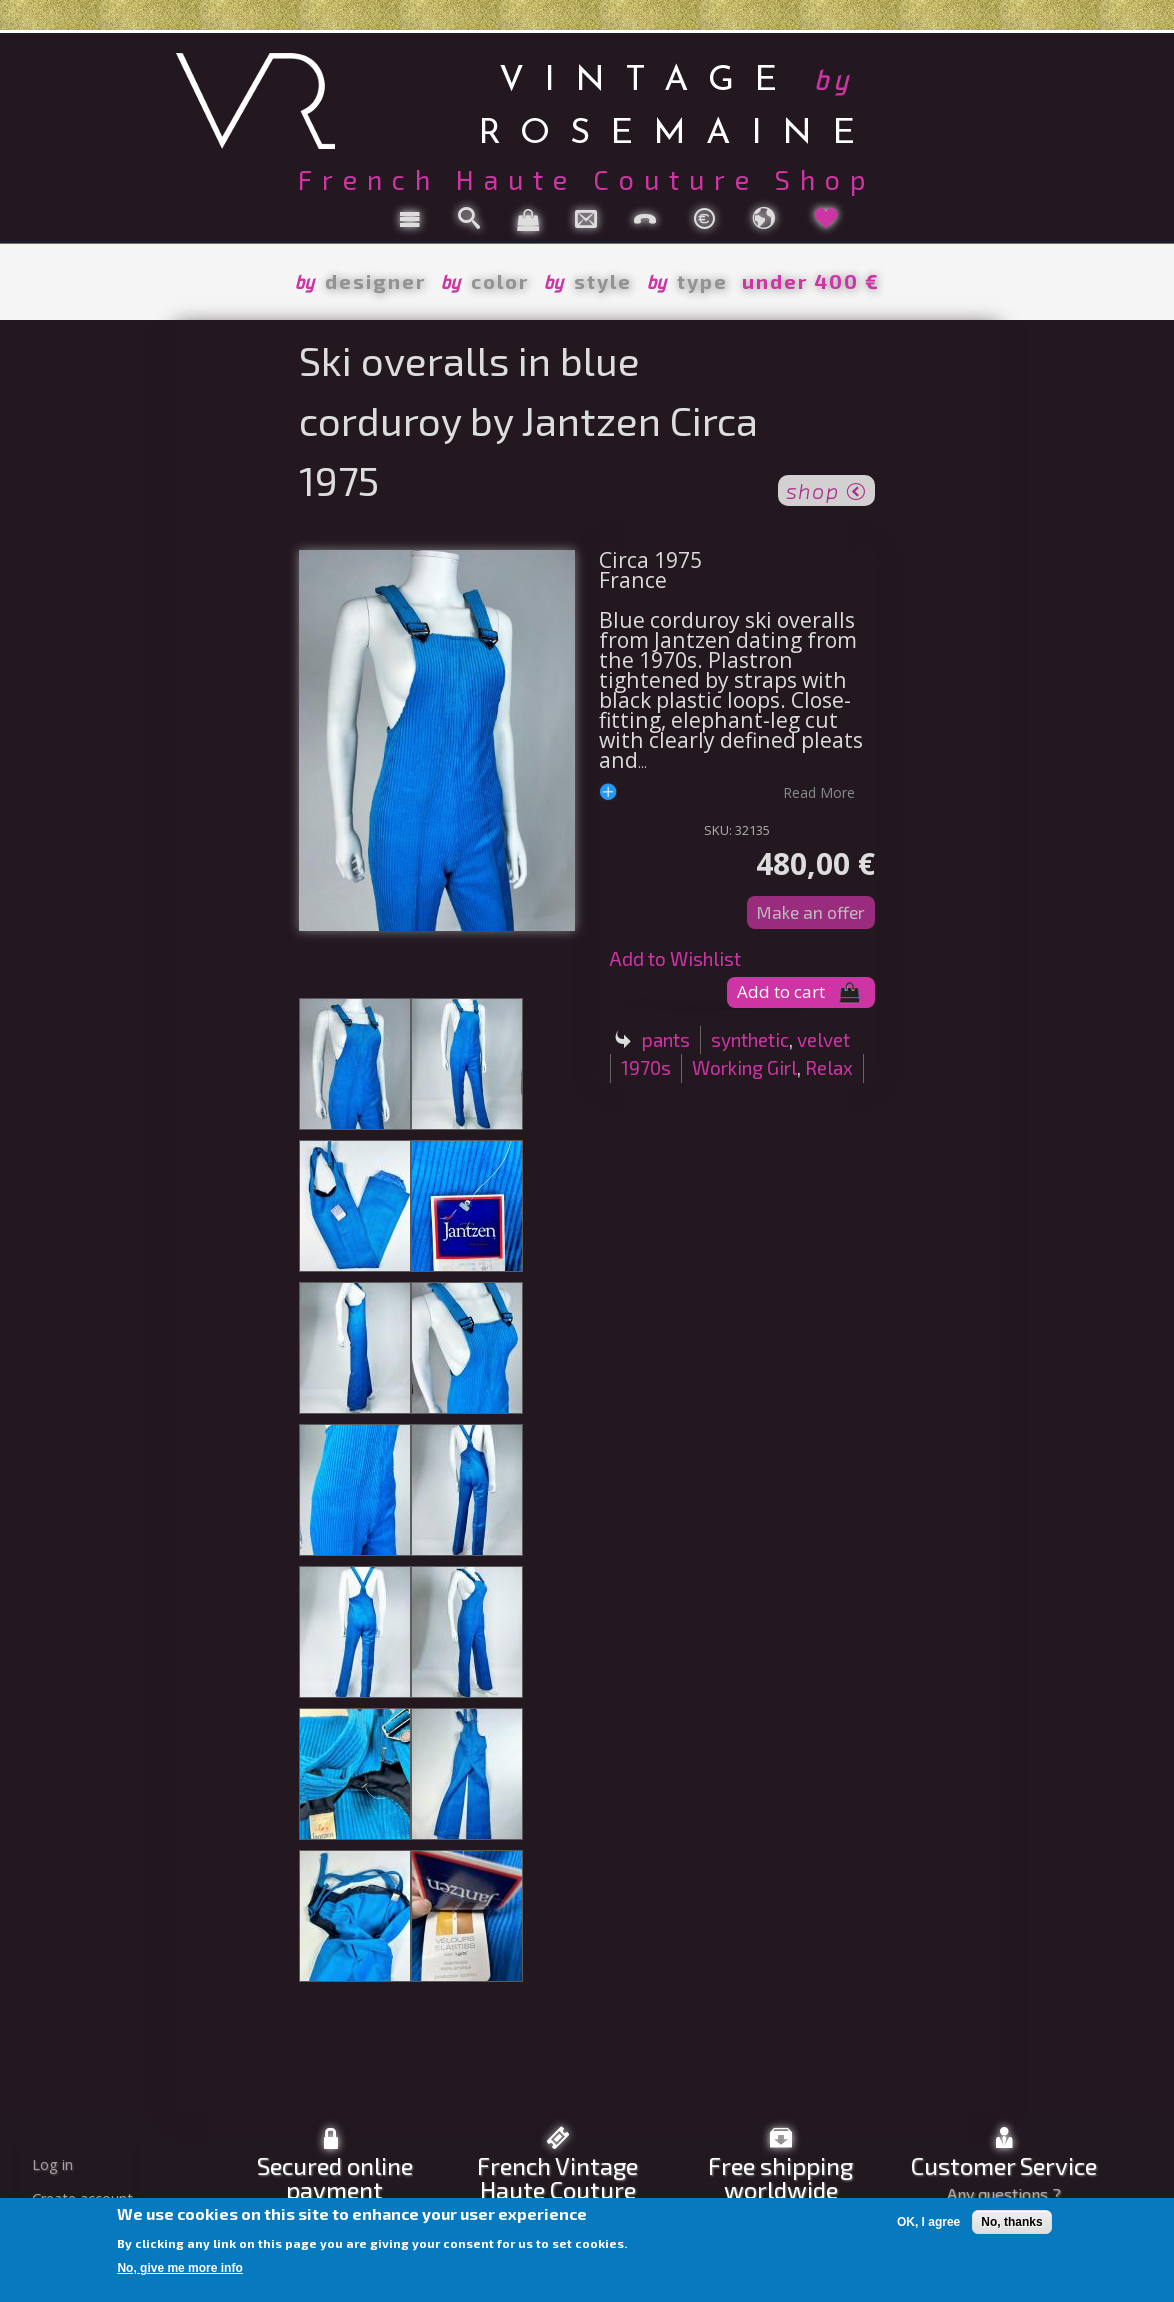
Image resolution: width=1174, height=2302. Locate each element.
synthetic (750, 1039)
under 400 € (811, 281)
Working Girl (744, 1067)
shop (826, 489)
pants (666, 1039)
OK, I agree (928, 2222)
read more (819, 792)
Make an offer (811, 912)
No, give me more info (179, 2268)
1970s (646, 1067)
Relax (829, 1067)
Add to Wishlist (675, 958)
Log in (52, 2164)
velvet (823, 1039)
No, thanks (1011, 2222)
